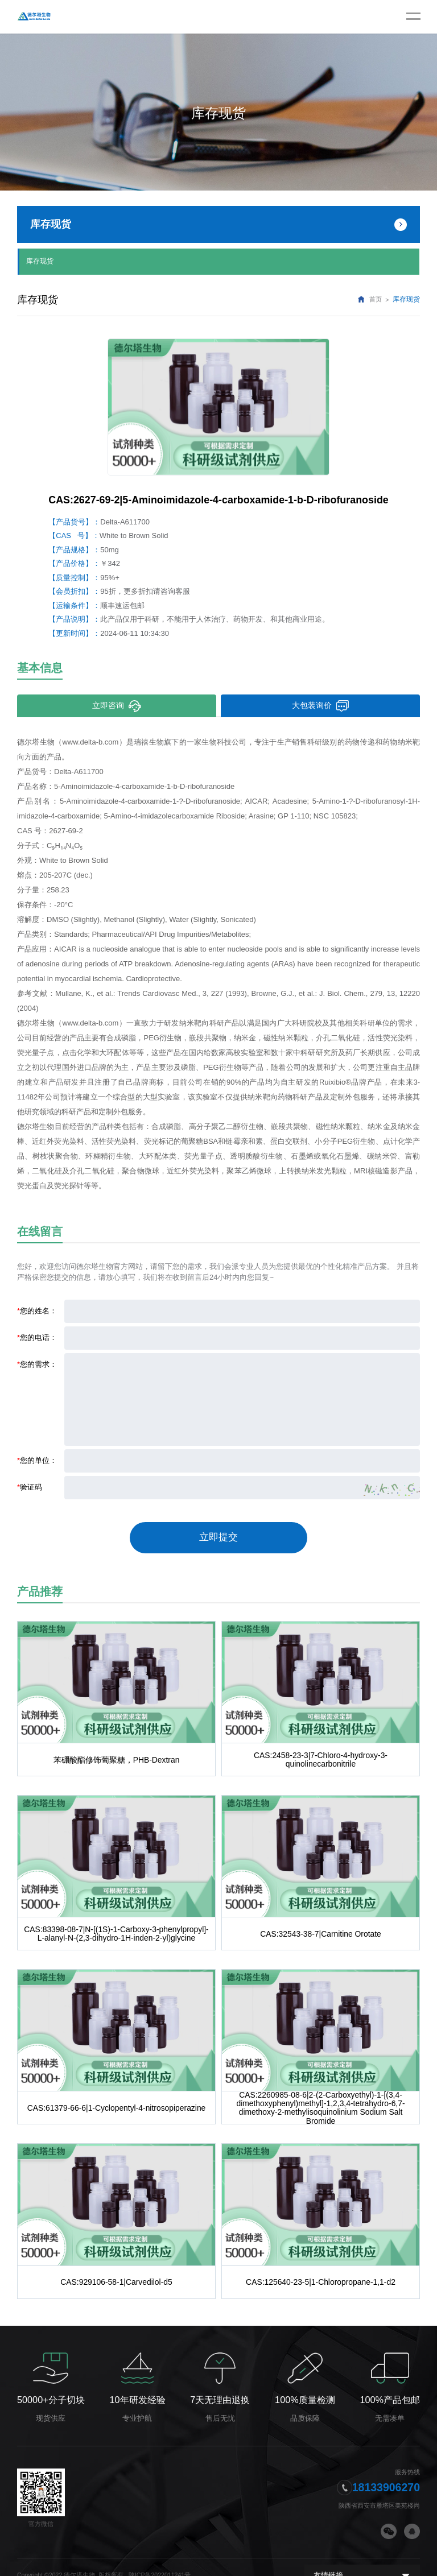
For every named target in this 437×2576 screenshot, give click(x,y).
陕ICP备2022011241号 (160, 2557)
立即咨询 (116, 704)
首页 (375, 298)
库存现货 (39, 260)
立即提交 (218, 1531)
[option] (218, 405)
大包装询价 (321, 704)
